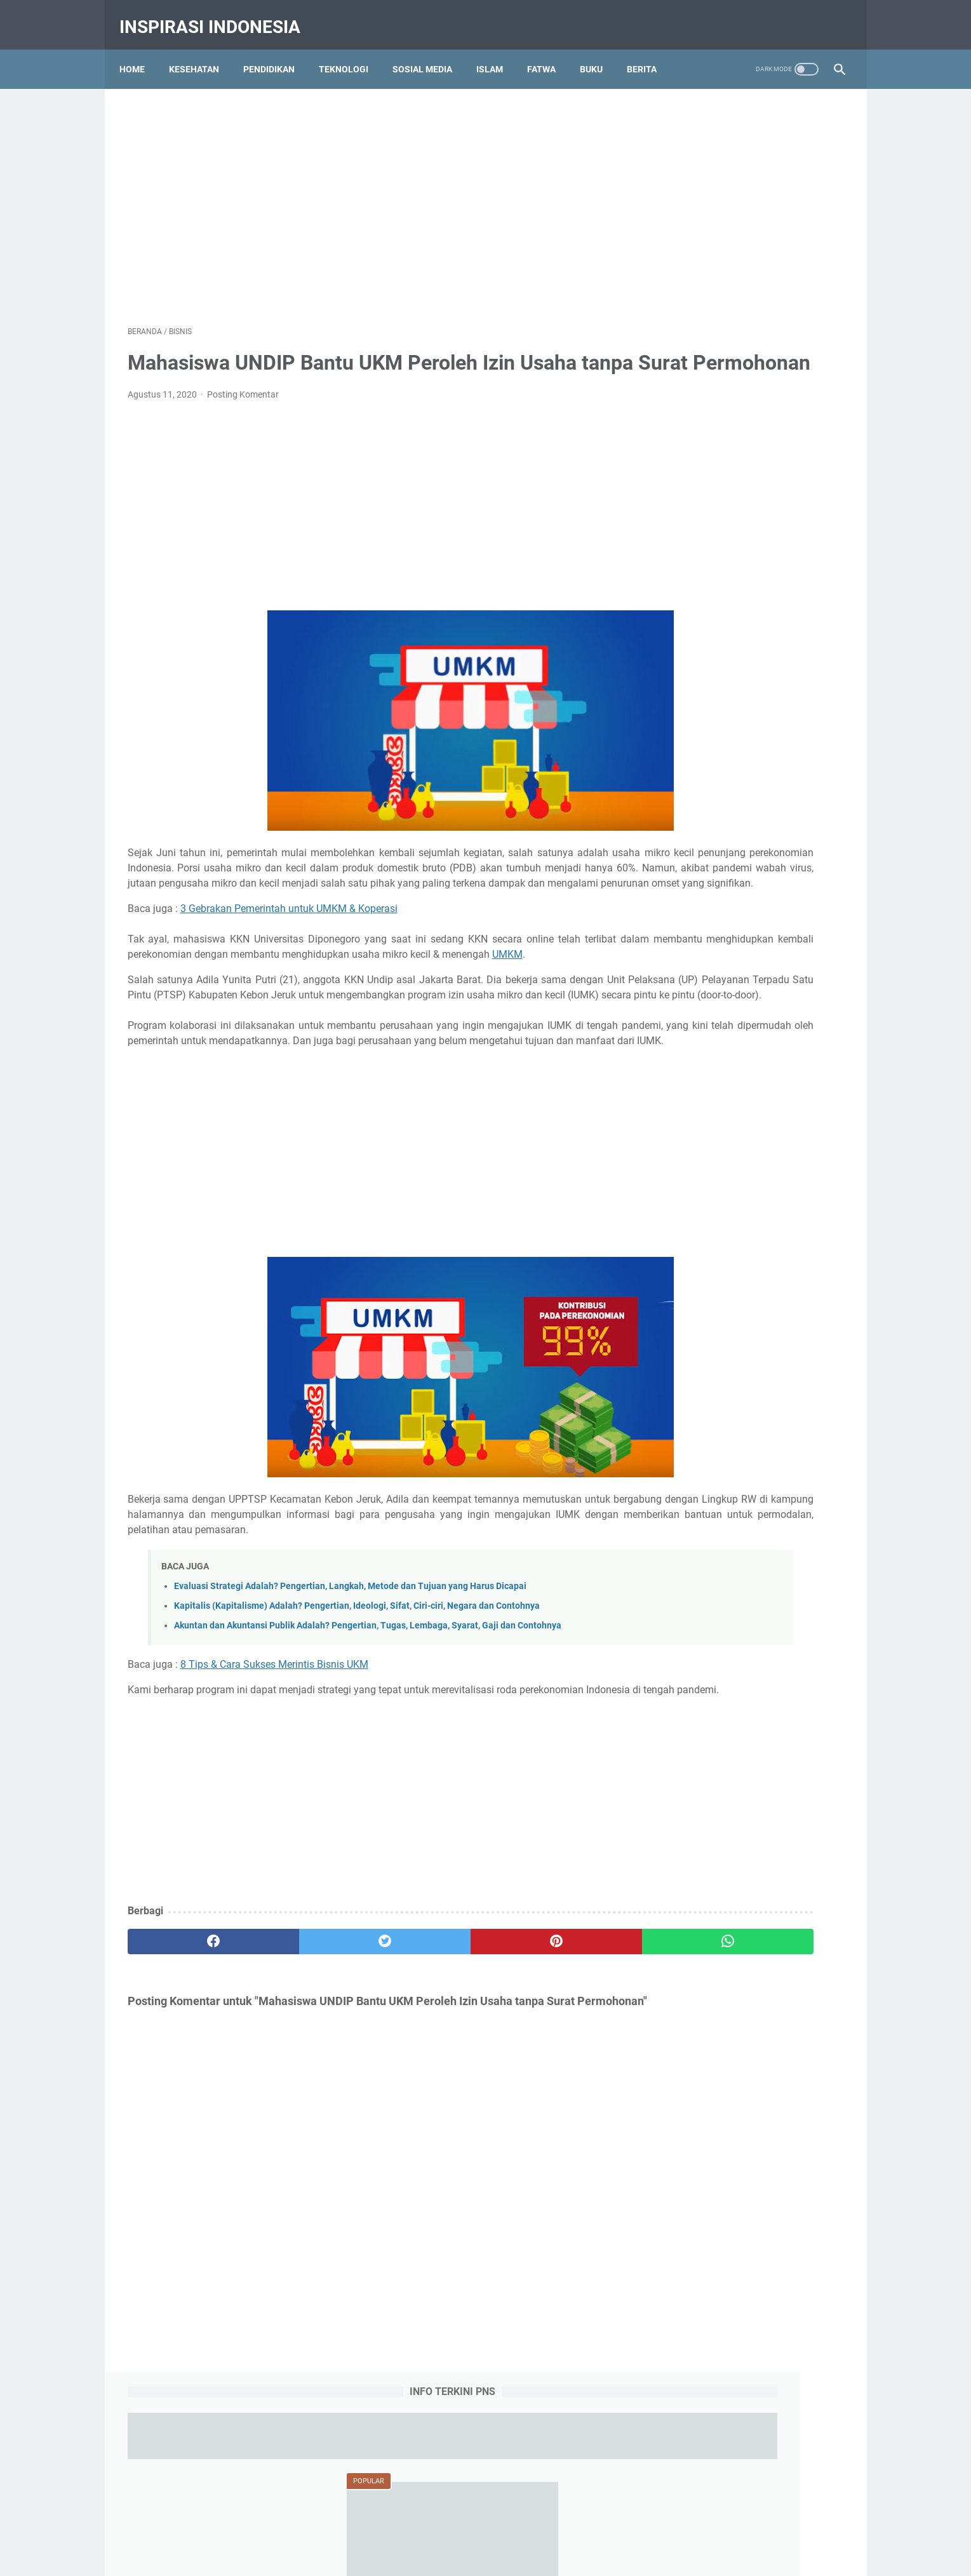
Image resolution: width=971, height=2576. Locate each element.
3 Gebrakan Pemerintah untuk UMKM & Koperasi (289, 959)
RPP (727, 1426)
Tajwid (672, 1449)
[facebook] (188, 2068)
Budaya (794, 1355)
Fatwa (549, 50)
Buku (599, 50)
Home (140, 50)
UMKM (225, 1020)
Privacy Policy (489, 2517)
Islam (498, 50)
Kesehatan (202, 50)
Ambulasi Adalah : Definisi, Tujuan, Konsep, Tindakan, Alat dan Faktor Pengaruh (742, 699)
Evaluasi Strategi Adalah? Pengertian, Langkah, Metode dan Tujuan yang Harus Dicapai (350, 1696)
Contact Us (427, 2517)
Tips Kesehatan (496, 2556)
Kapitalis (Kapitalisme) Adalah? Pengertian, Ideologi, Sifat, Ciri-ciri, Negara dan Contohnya (357, 1717)
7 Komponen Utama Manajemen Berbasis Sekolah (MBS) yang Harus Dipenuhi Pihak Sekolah (746, 973)
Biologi (712, 1355)
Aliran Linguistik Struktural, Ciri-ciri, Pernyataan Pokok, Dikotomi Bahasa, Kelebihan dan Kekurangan (748, 1156)
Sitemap (598, 2517)
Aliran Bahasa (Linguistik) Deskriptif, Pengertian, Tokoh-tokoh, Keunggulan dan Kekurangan (747, 1064)
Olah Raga (775, 1402)
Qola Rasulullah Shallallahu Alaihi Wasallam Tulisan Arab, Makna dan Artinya (744, 882)
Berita (650, 50)
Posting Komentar (243, 414)
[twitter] (308, 2068)
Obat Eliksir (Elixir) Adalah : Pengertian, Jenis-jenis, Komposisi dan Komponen (742, 790)
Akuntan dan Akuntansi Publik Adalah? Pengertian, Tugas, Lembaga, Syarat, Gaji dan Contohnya (367, 1736)
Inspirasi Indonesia (218, 14)
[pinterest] (428, 2068)
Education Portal (431, 2556)
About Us (374, 2517)
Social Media (776, 1426)
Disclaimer (549, 2517)
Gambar (752, 1379)
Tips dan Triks (780, 1449)
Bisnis (752, 1355)
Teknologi (352, 50)
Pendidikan (277, 50)
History (798, 1379)
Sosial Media (430, 50)
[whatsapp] (548, 2068)
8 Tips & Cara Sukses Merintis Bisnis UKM (274, 1775)
